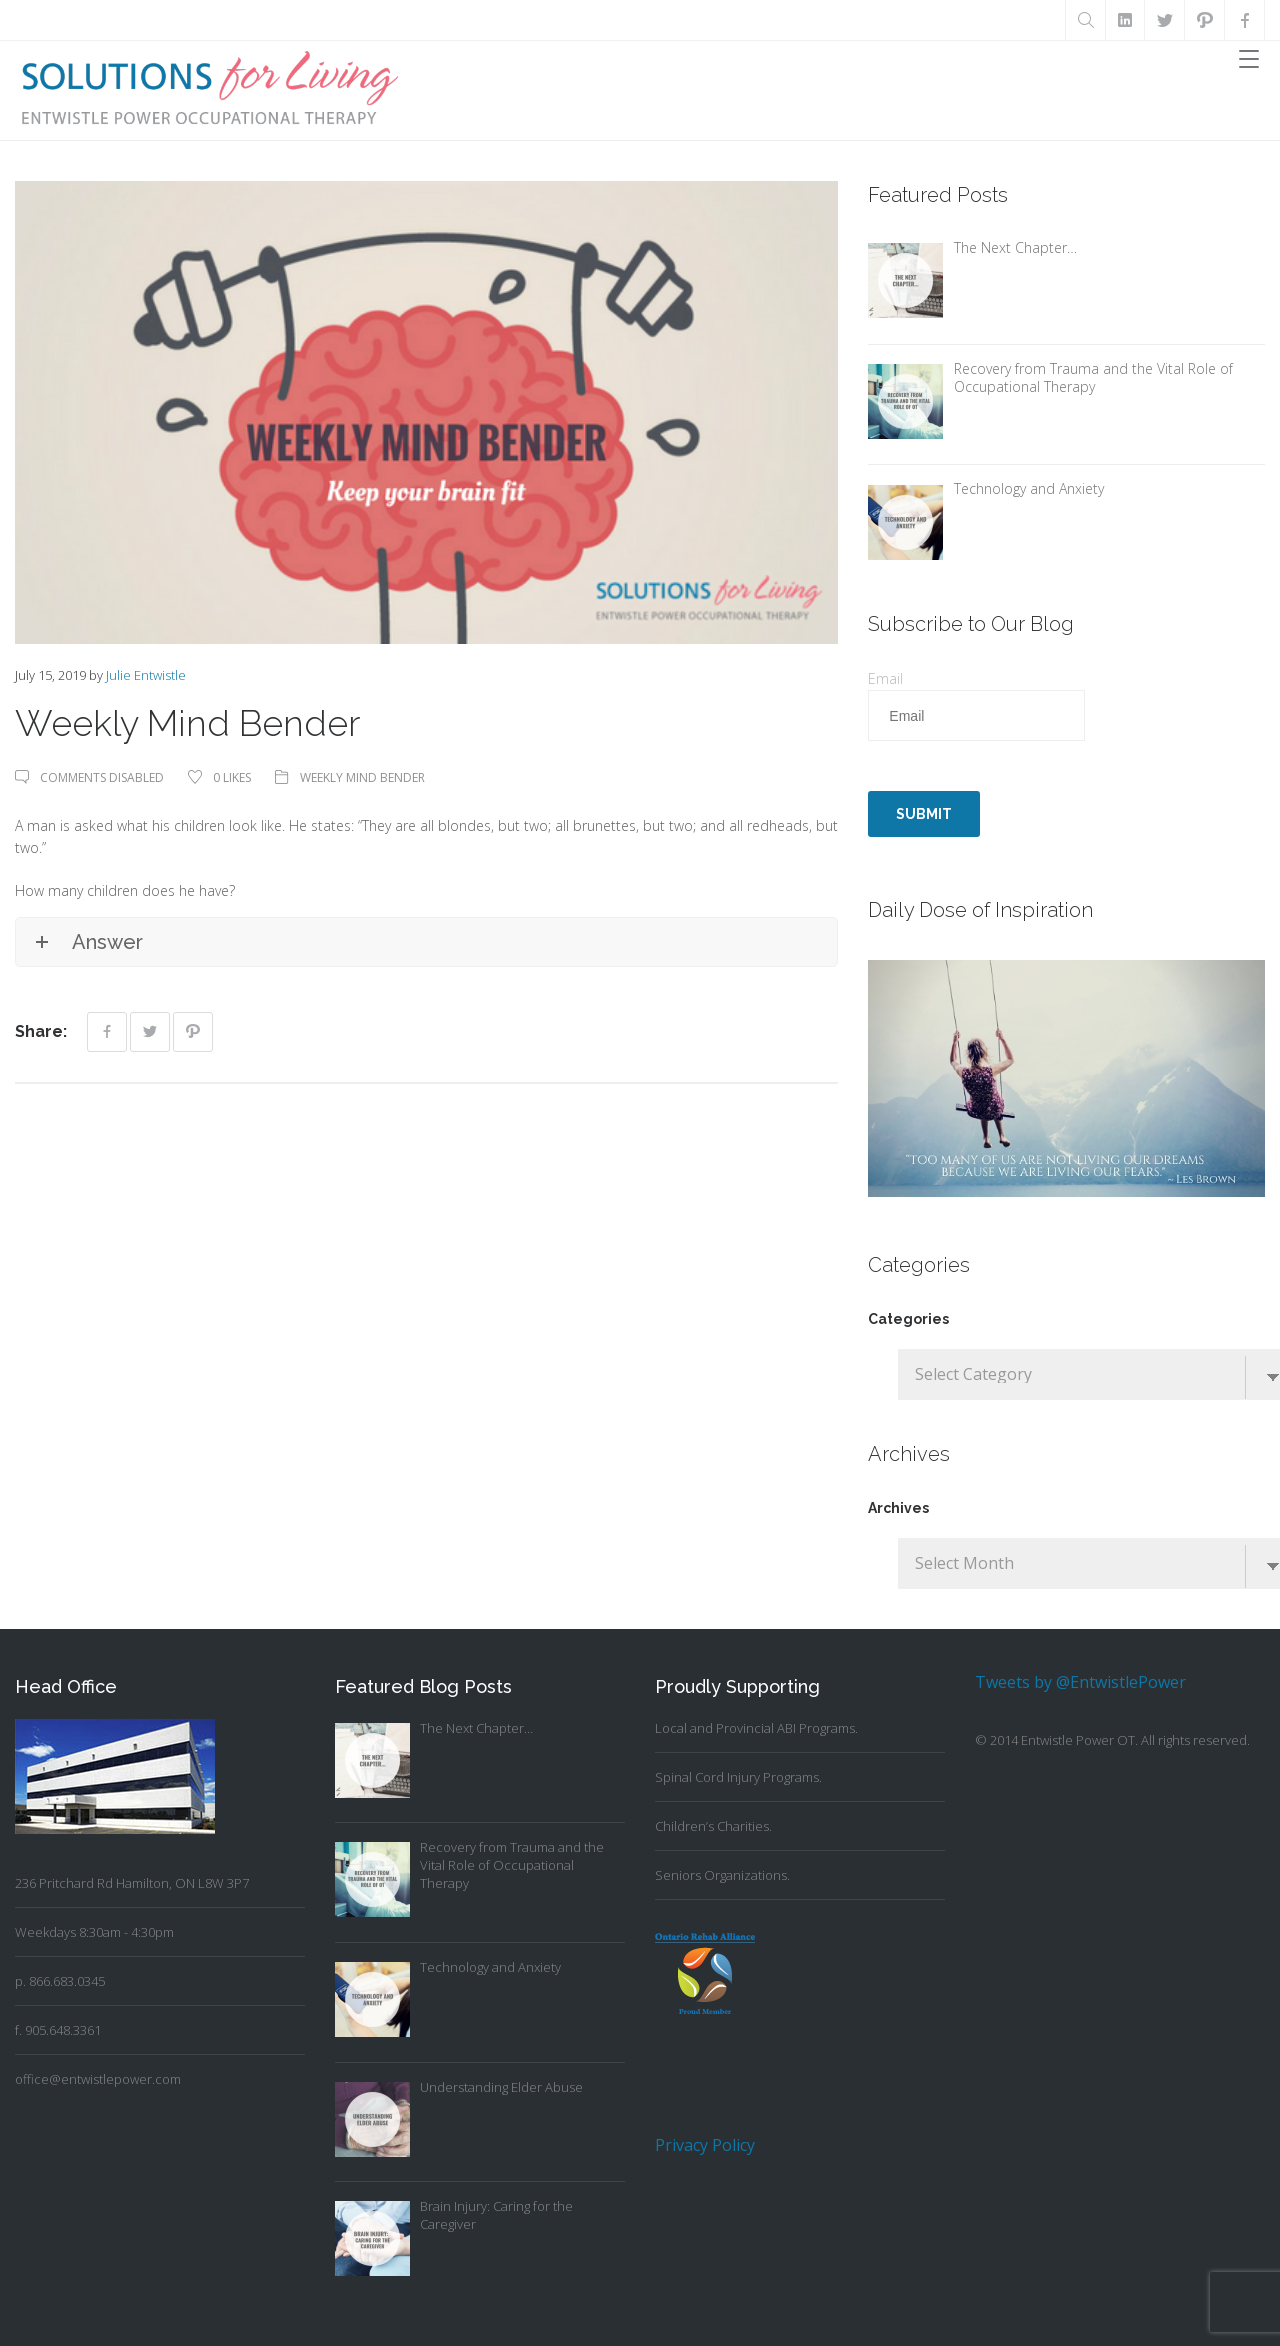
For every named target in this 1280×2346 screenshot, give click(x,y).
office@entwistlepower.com (98, 2079)
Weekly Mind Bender (362, 777)
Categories (908, 1319)
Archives (898, 1508)
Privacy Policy (705, 2145)
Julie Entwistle (146, 675)
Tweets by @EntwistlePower (1080, 1682)
